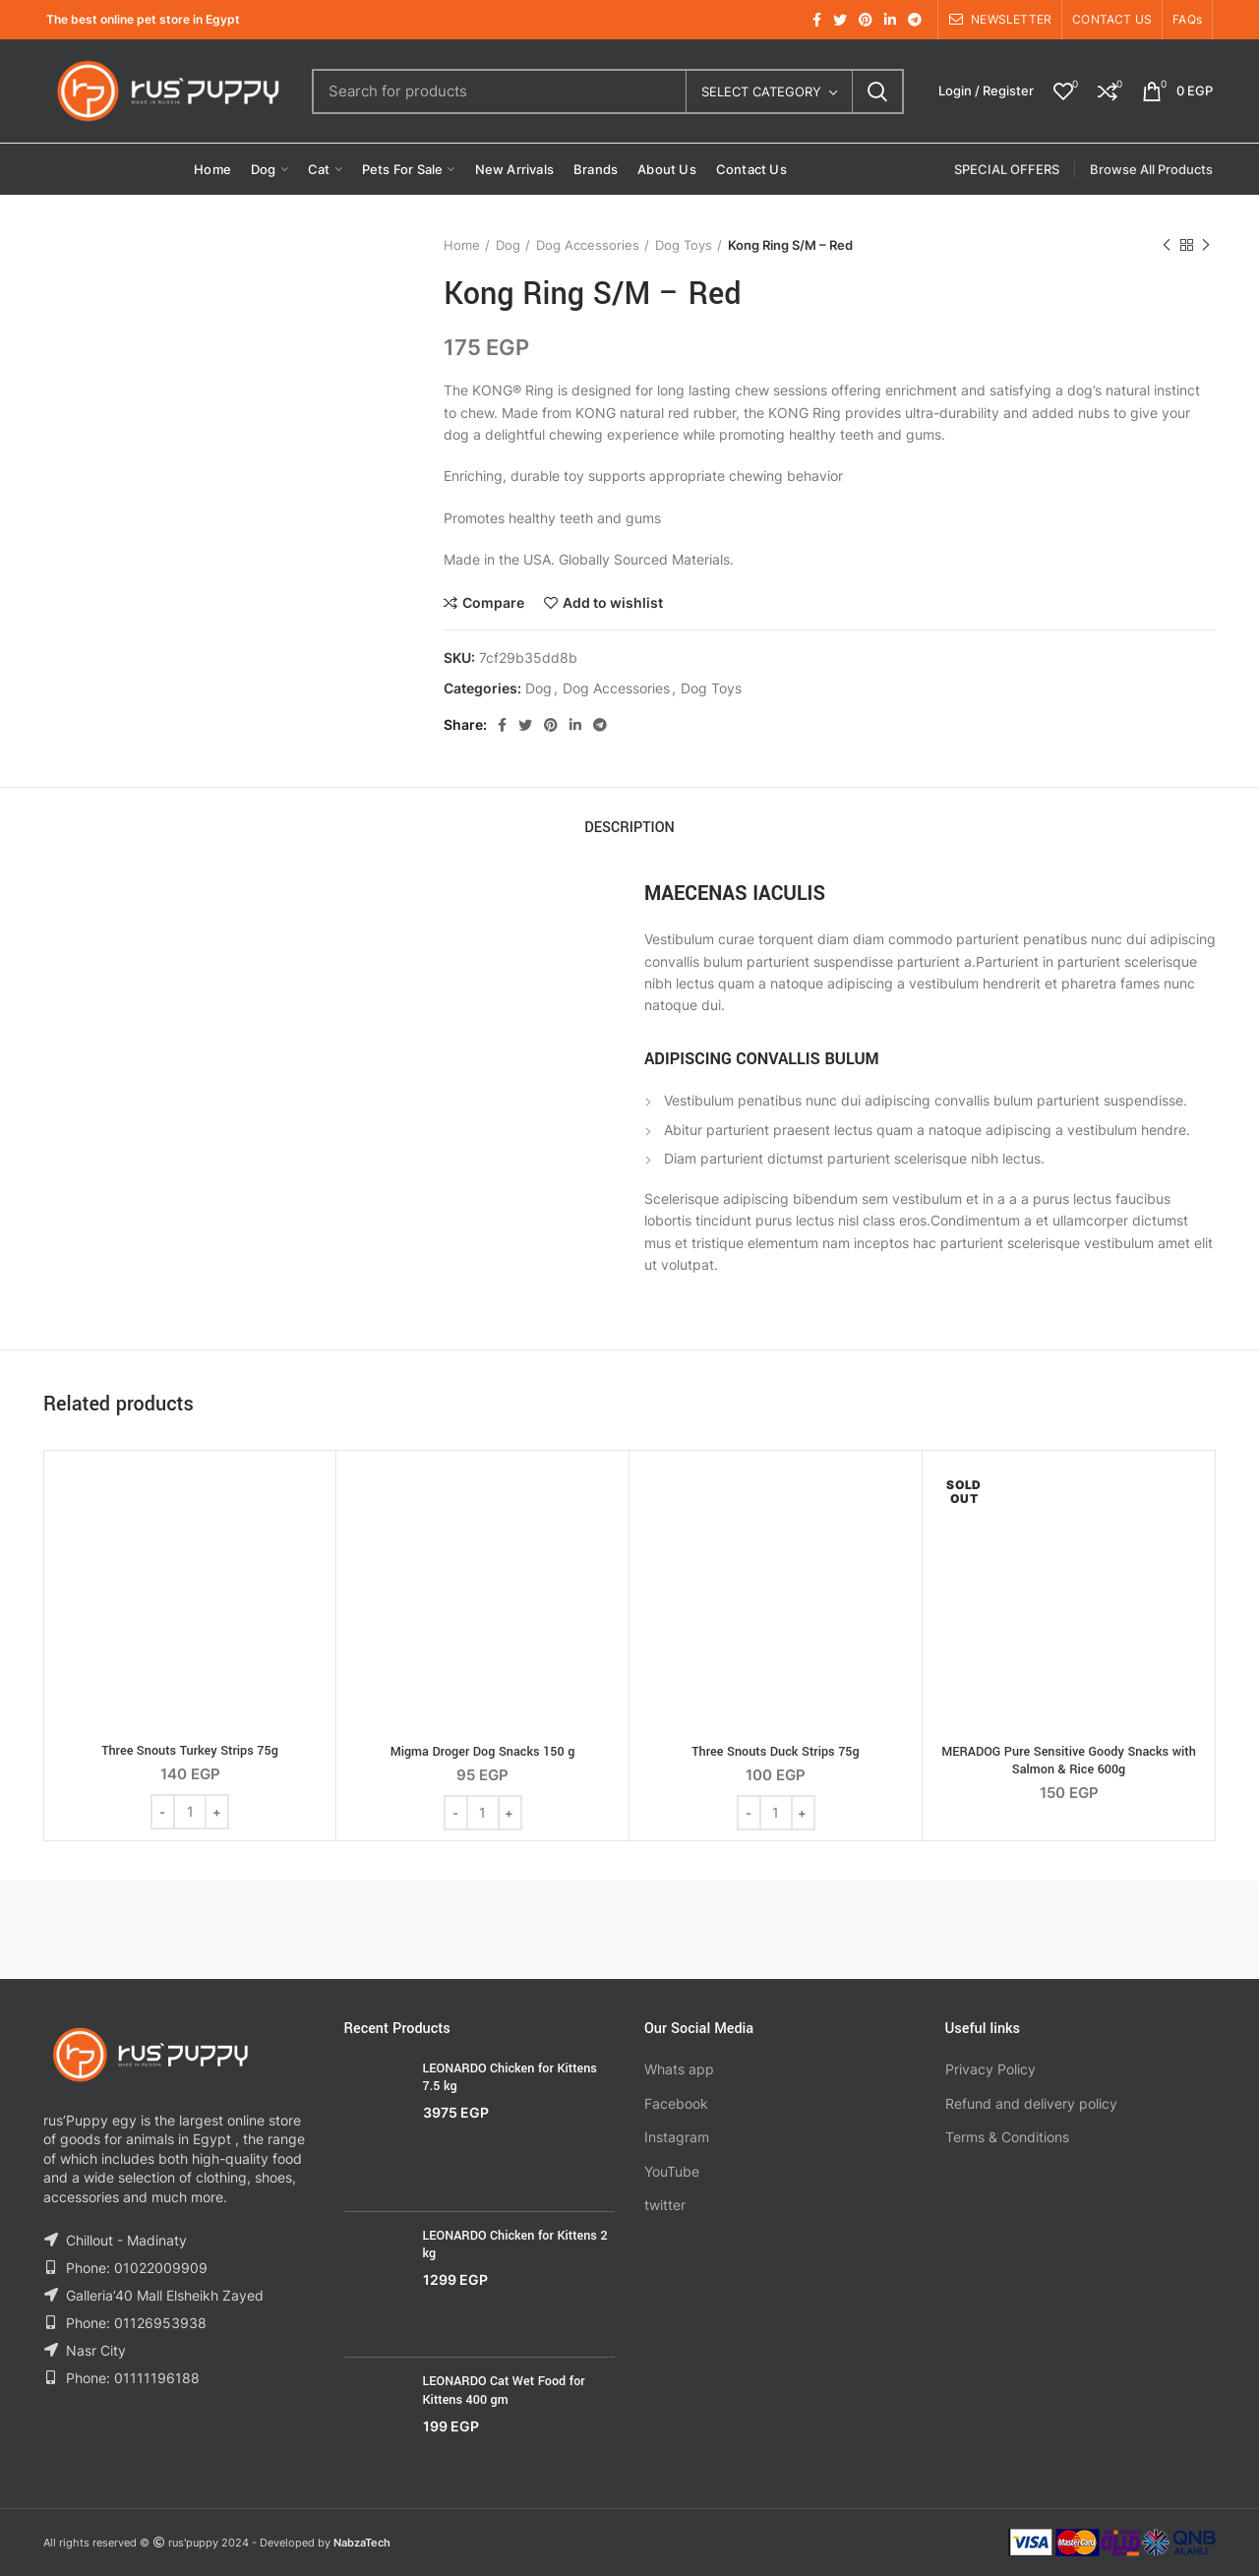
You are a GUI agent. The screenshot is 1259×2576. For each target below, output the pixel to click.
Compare (493, 603)
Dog (508, 245)
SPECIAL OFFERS (1006, 169)
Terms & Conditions (1007, 2136)
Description (629, 827)
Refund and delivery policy (1031, 2103)
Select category (761, 91)
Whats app (679, 2069)
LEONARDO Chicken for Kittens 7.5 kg (510, 2077)
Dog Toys (683, 245)
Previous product (1166, 245)
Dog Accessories (587, 245)
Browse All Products (1151, 169)
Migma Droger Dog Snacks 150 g (482, 1752)
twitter (665, 2204)
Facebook (676, 2103)
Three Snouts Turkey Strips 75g (189, 1751)
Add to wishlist (613, 603)
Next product (1206, 245)
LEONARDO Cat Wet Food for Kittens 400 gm (504, 2390)
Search (877, 91)
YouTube (671, 2171)
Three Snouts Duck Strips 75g (775, 1752)
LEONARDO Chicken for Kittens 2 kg (515, 2244)
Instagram (676, 2136)
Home (462, 245)
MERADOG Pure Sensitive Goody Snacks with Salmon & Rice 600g (1068, 1760)
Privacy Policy (990, 2069)
